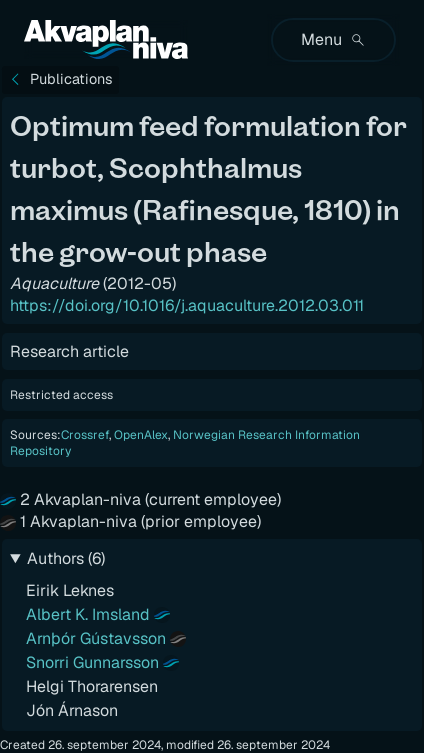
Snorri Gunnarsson (92, 662)
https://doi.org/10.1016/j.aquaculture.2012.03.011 (187, 305)
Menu (333, 39)
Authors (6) (66, 558)
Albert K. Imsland (88, 614)
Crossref (85, 435)
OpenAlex (141, 435)
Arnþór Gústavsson (96, 638)
